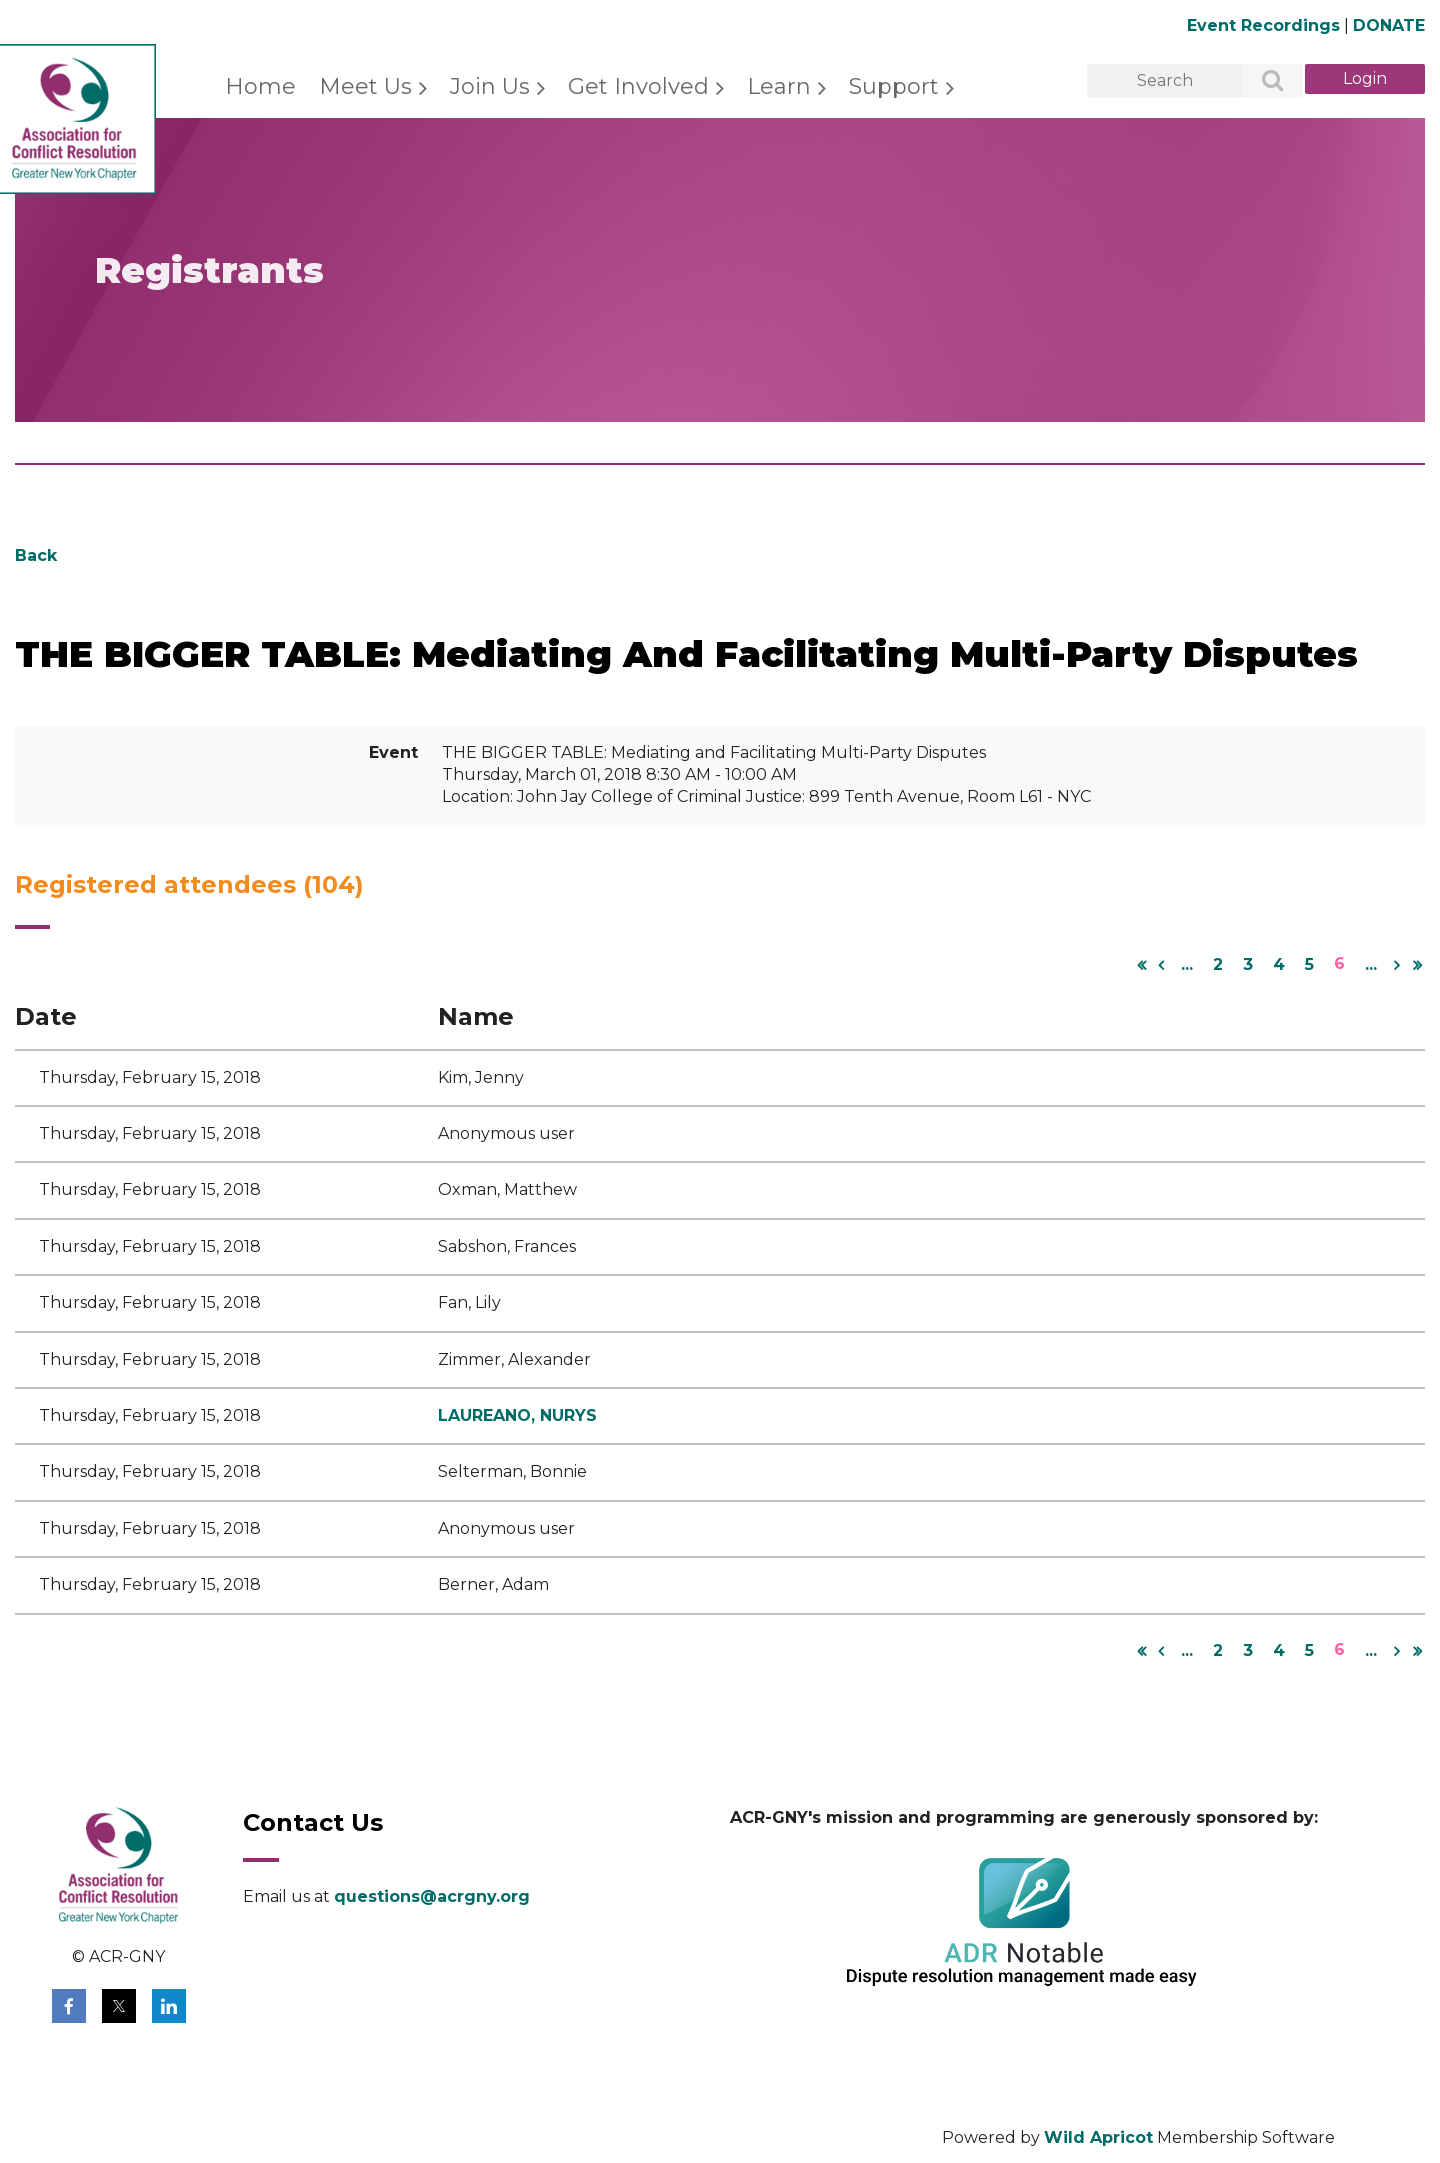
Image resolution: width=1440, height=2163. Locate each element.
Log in (1365, 79)
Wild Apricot (1098, 2137)
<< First (1141, 965)
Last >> (1417, 965)
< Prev (1161, 965)
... (1187, 964)
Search (1262, 82)
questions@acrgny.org (432, 1896)
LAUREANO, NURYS (517, 1415)
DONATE (1389, 25)
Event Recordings (1263, 25)
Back (36, 555)
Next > (1397, 965)
